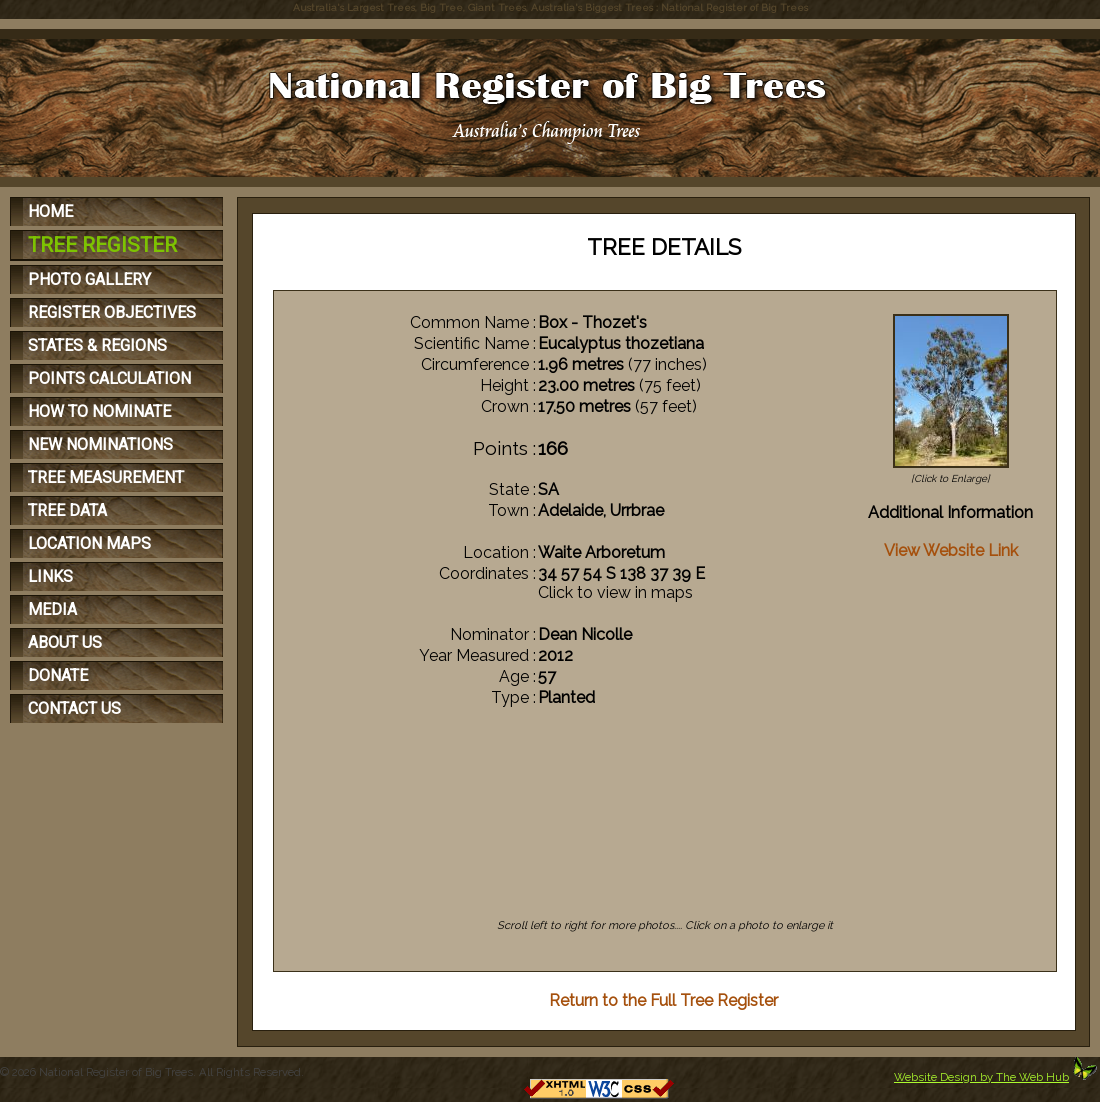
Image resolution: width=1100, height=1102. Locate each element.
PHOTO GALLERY (89, 279)
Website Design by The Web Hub (981, 1077)
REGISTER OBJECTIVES (112, 312)
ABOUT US (65, 642)
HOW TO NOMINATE (99, 411)
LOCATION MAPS (89, 543)
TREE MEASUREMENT (106, 477)
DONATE (58, 675)
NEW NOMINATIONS (100, 444)
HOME (50, 211)
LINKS (50, 576)
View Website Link (951, 550)
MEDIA (52, 609)
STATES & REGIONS (97, 345)
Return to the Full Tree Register (663, 1000)
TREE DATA (67, 510)
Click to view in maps (615, 592)
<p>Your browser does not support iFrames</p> (665, 829)
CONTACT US (74, 708)
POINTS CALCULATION (109, 378)
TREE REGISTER (102, 245)
